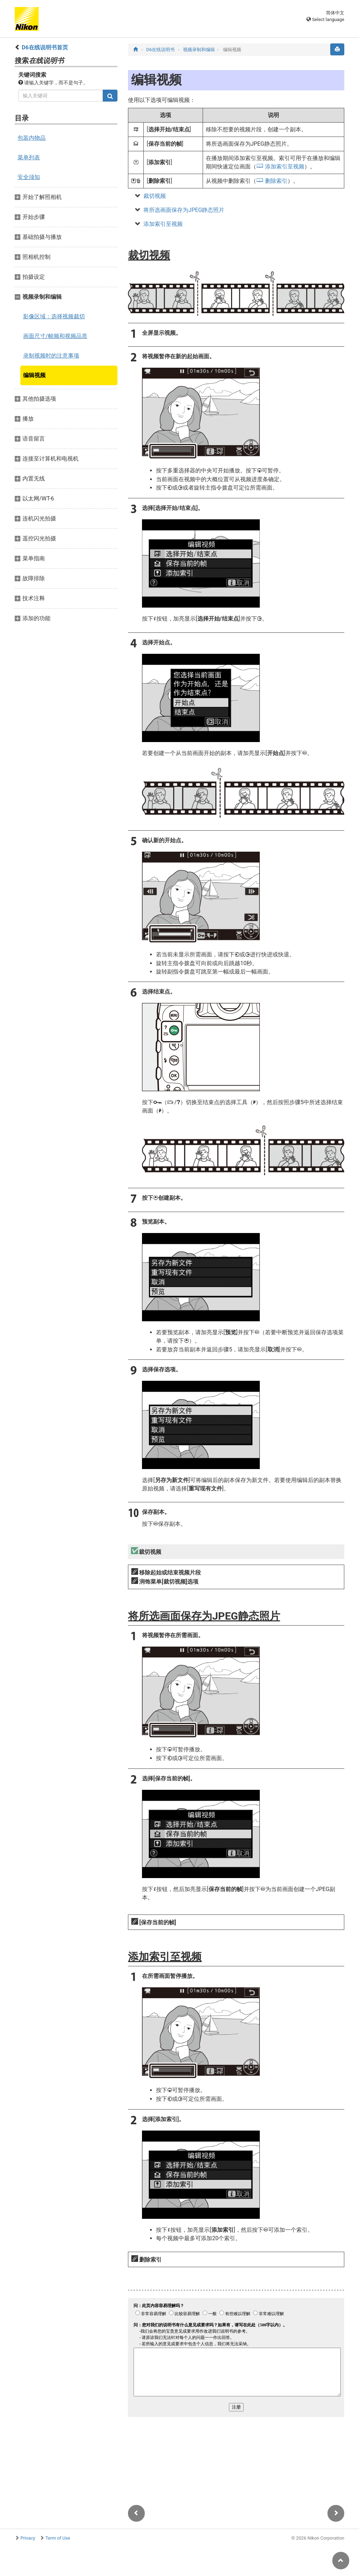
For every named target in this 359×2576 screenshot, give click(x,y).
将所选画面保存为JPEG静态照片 (183, 210)
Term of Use (58, 2538)
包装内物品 (32, 137)
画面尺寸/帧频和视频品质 (55, 336)
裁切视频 (154, 196)
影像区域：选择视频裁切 (54, 316)
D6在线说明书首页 (45, 47)
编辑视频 (34, 375)
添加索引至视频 (284, 166)
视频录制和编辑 (199, 49)
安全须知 (29, 177)
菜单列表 (29, 157)
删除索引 (276, 181)
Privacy (27, 2538)
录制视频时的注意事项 (51, 355)
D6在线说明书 (160, 49)
